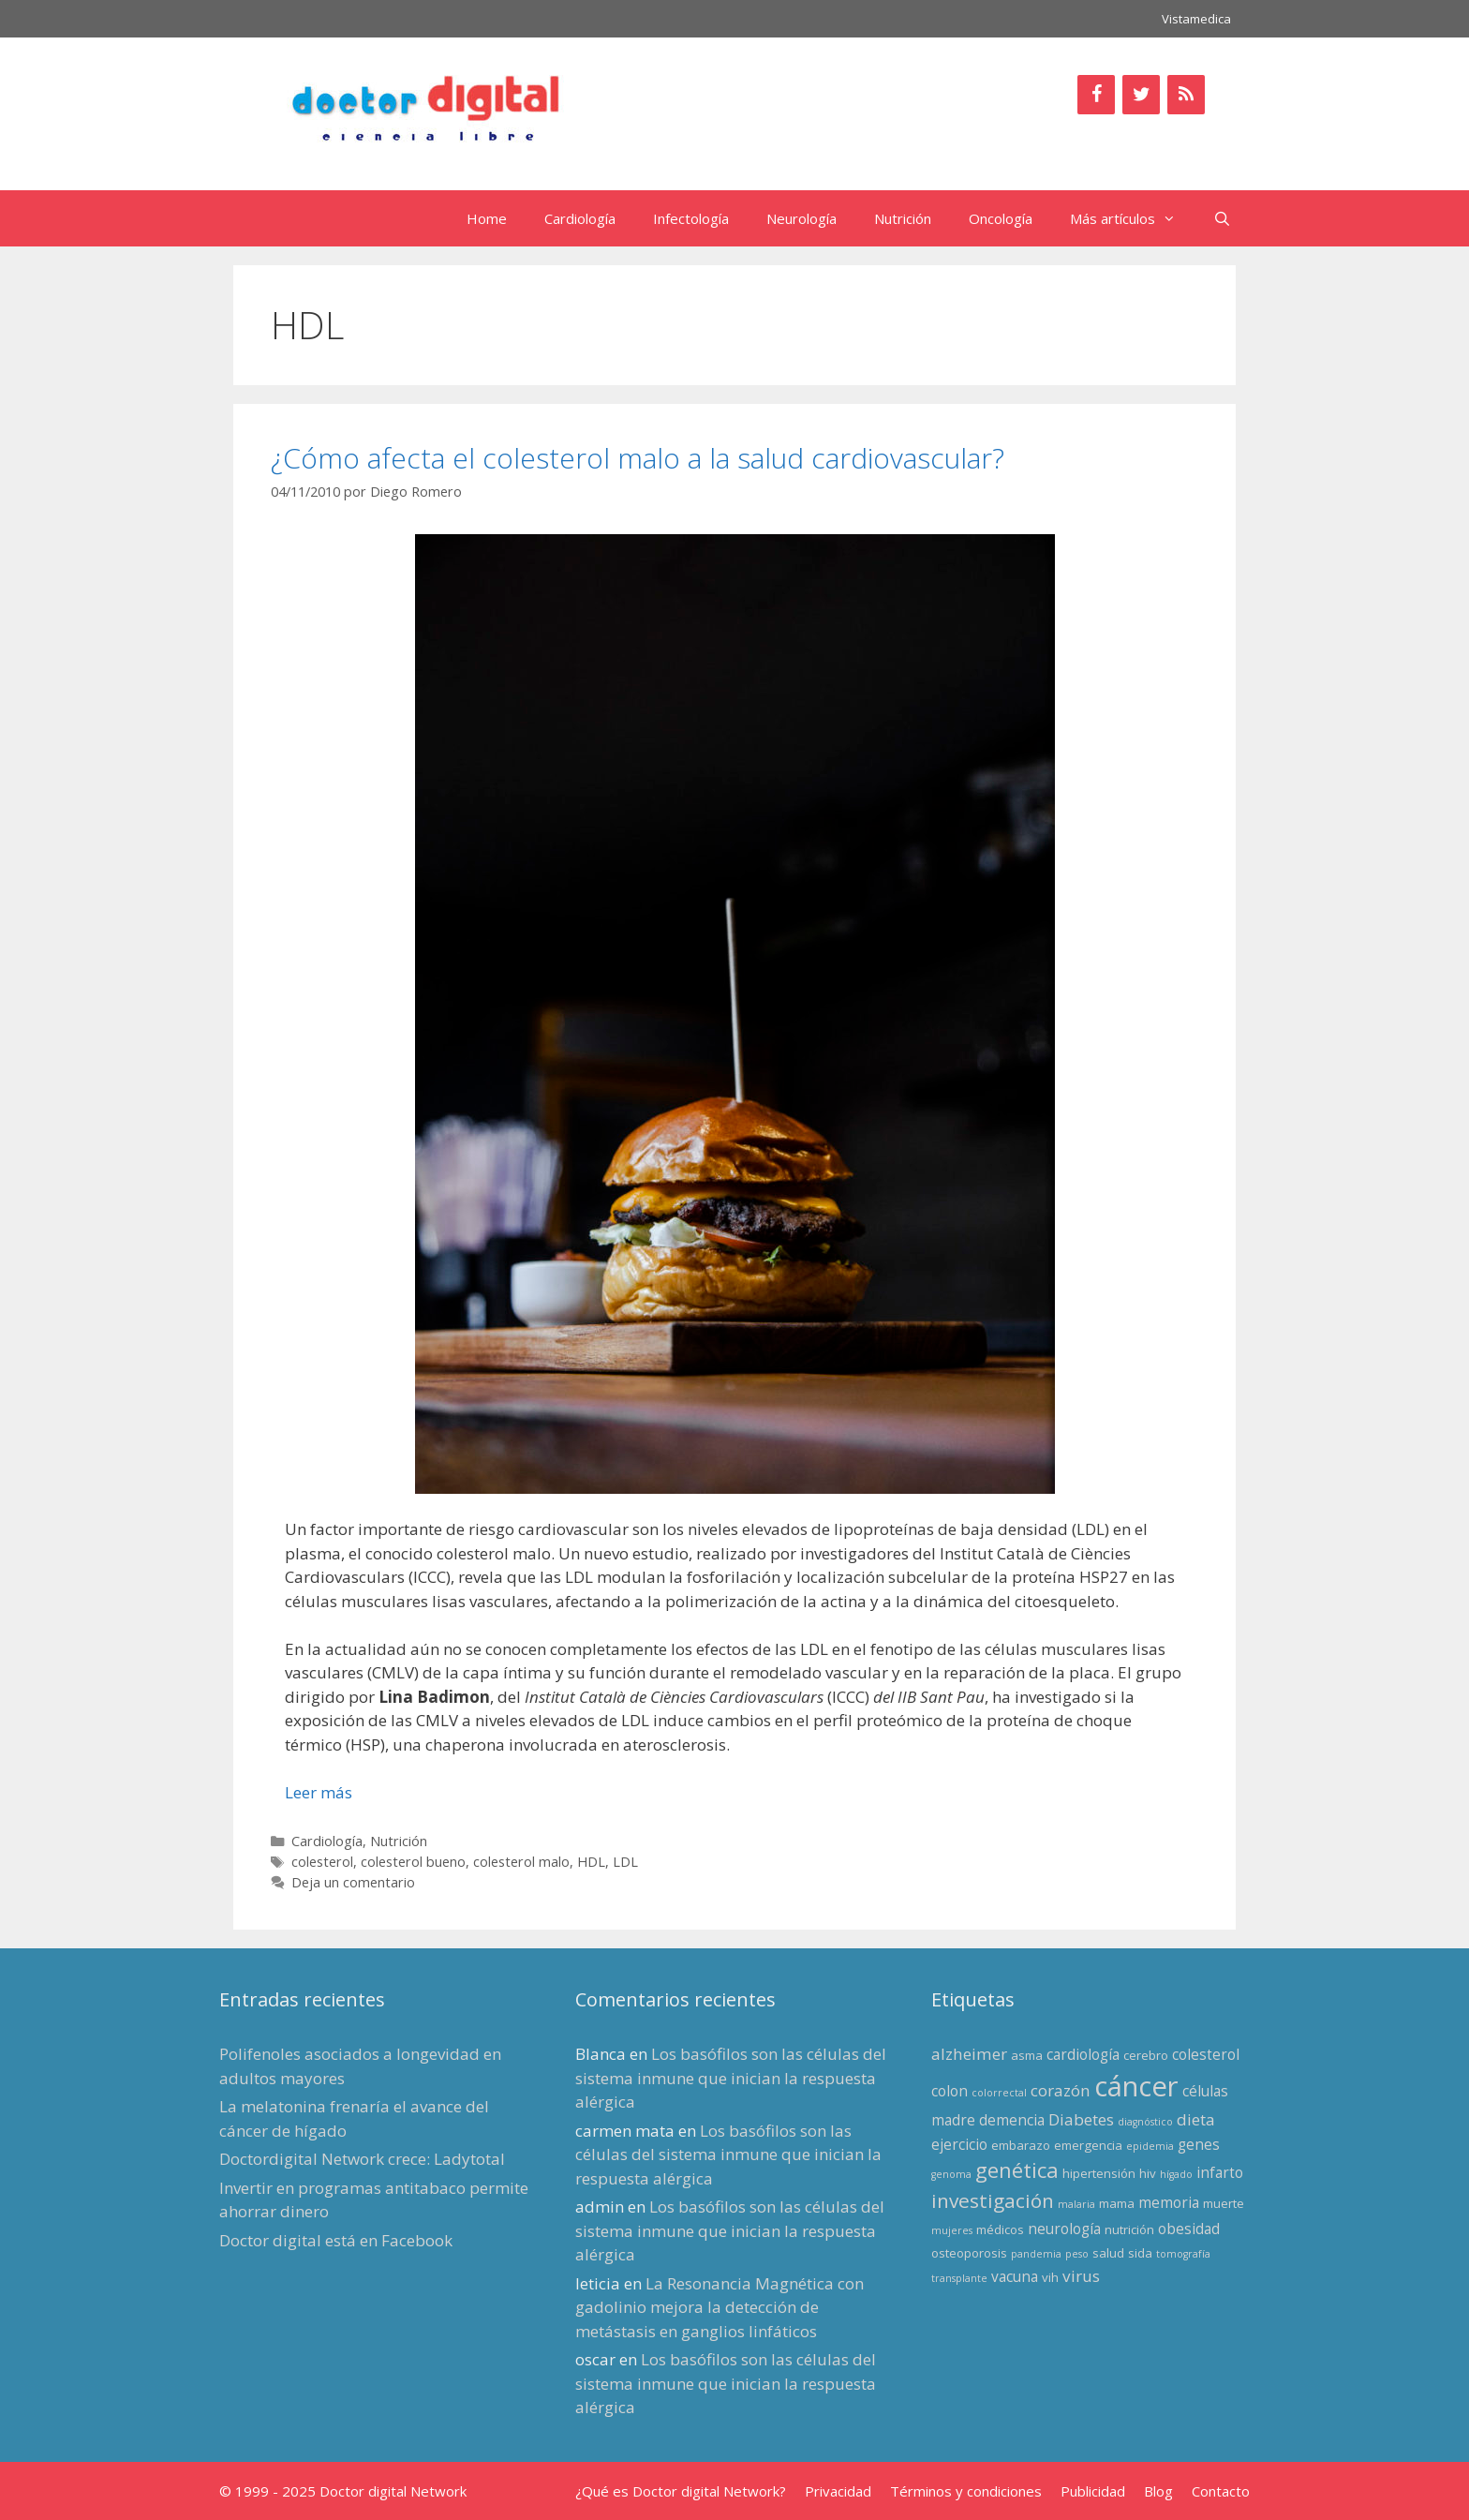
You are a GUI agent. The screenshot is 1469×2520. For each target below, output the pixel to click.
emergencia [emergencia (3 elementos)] (1088, 2145)
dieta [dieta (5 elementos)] (1196, 2119)
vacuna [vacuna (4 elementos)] (1014, 2276)
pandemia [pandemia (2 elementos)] (1036, 2253)
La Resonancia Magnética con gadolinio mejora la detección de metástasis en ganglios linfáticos (719, 2307)
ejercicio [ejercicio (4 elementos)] (959, 2144)
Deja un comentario (353, 1882)
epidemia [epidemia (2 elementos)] (1150, 2146)
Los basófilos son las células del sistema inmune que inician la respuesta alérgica (730, 2077)
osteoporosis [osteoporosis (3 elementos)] (969, 2252)
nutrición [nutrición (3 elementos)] (1129, 2229)
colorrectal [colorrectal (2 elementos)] (999, 2092)
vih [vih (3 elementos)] (1050, 2277)
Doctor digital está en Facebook (336, 2240)
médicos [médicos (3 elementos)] (1000, 2229)
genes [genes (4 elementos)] (1199, 2144)
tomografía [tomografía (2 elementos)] (1183, 2253)
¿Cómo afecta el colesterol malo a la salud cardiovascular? (637, 458)
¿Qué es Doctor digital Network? (680, 2491)
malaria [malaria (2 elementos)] (1076, 2204)
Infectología (691, 218)
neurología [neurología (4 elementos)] (1064, 2228)
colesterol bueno (413, 1862)
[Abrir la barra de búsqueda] (1222, 218)
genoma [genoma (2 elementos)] (951, 2174)
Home (487, 218)
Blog (1158, 2491)
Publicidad (1093, 2491)
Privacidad (838, 2491)
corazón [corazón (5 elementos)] (1061, 2090)
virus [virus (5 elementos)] (1081, 2276)
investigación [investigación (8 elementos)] (992, 2200)
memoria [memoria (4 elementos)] (1168, 2202)
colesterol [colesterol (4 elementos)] (1205, 2054)
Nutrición (902, 218)
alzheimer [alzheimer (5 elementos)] (969, 2054)
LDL (625, 1862)
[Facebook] (1096, 94)
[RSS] (1186, 94)
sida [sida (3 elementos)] (1140, 2252)
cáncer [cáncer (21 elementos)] (1136, 2086)
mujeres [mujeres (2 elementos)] (951, 2230)
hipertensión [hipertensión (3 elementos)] (1098, 2173)
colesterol (322, 1862)
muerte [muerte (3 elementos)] (1223, 2203)
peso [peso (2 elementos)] (1077, 2253)
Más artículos (1132, 218)
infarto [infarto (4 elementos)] (1219, 2172)
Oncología (1000, 218)
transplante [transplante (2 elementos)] (959, 2278)
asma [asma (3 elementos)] (1027, 2055)
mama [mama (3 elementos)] (1117, 2203)
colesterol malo (521, 1862)
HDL (591, 1862)
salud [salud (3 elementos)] (1108, 2252)
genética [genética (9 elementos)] (1017, 2170)
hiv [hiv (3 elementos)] (1147, 2173)
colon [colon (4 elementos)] (949, 2090)
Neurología (801, 218)
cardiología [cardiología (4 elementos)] (1083, 2054)
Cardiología (580, 218)
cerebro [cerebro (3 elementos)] (1145, 2055)
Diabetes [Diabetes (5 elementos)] (1081, 2119)
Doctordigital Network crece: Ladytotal (362, 2159)
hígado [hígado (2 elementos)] (1176, 2174)
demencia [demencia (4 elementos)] (1012, 2120)
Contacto (1221, 2491)
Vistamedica (1196, 18)
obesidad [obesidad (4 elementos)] (1189, 2228)
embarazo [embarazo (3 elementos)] (1020, 2145)
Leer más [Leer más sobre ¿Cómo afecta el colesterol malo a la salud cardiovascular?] (318, 1792)
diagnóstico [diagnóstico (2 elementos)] (1145, 2121)
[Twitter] (1141, 94)
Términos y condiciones (966, 2491)
